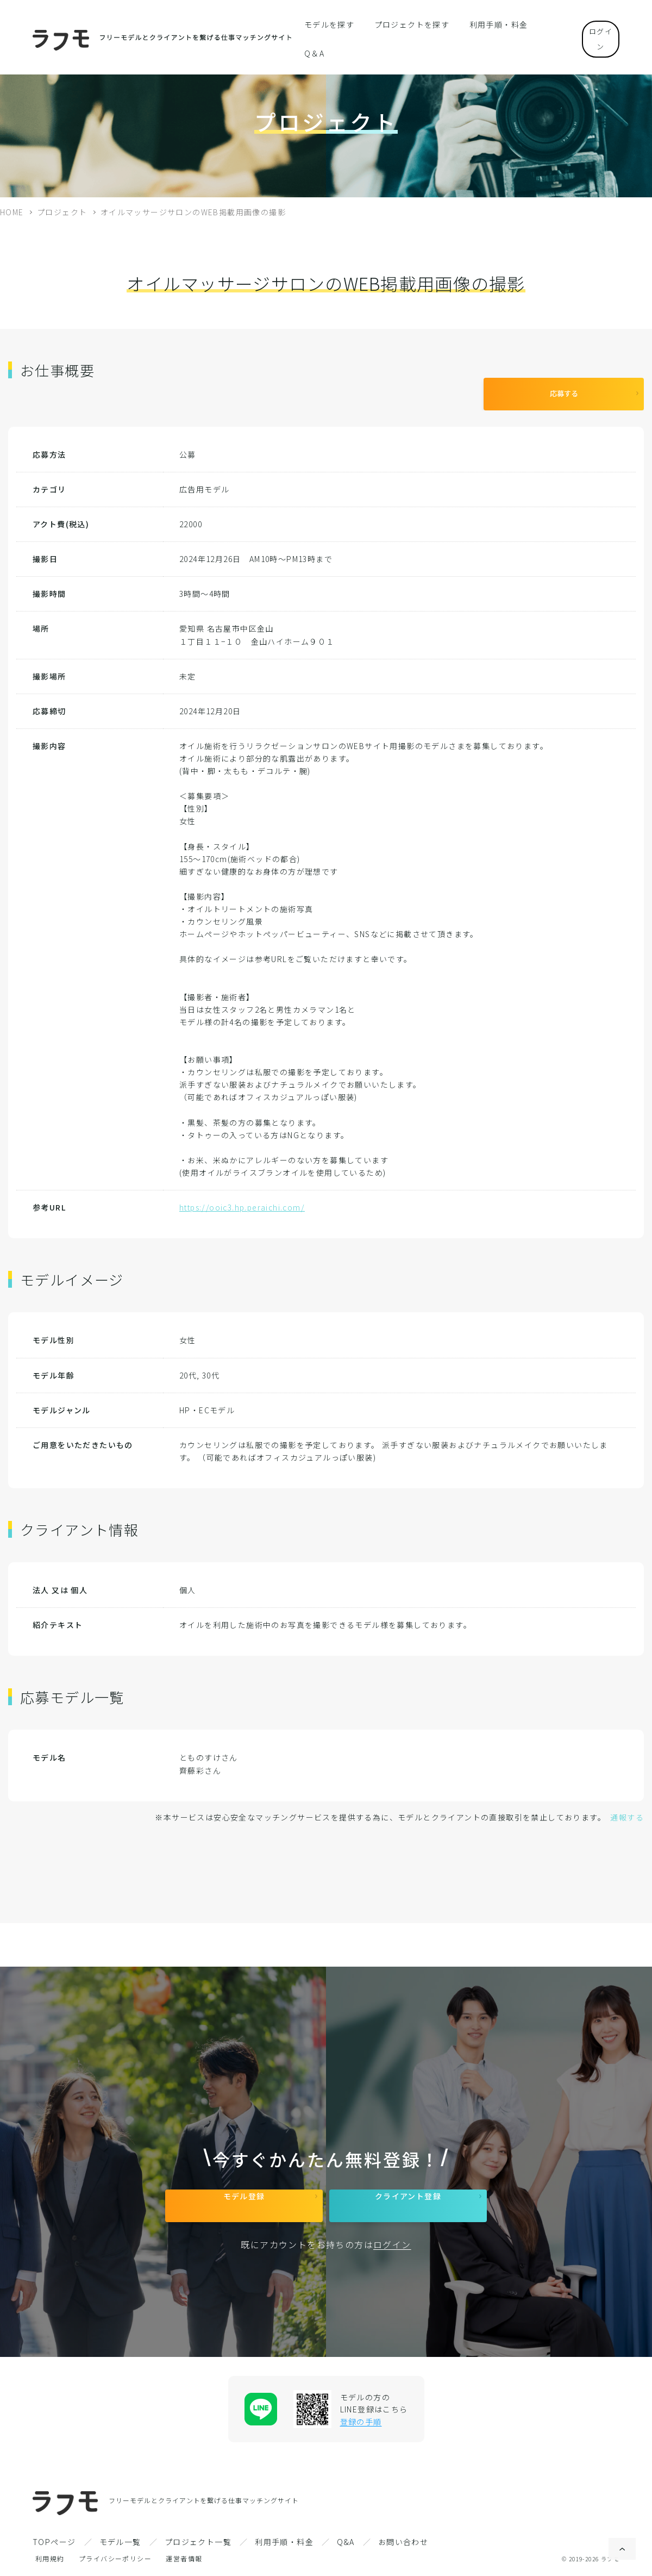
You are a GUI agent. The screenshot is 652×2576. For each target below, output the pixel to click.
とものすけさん (208, 1749)
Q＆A (539, 23)
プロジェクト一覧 (198, 2541)
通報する (627, 1809)
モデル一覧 (120, 2541)
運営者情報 (184, 2558)
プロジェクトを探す (408, 23)
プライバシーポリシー (115, 2558)
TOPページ (54, 2541)
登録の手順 (361, 2421)
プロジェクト (62, 212)
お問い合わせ (403, 2541)
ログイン (592, 23)
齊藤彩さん (200, 1762)
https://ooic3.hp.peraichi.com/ (242, 1199)
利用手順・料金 (486, 23)
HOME (12, 212)
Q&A (345, 2541)
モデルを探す (333, 23)
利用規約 (50, 2558)
